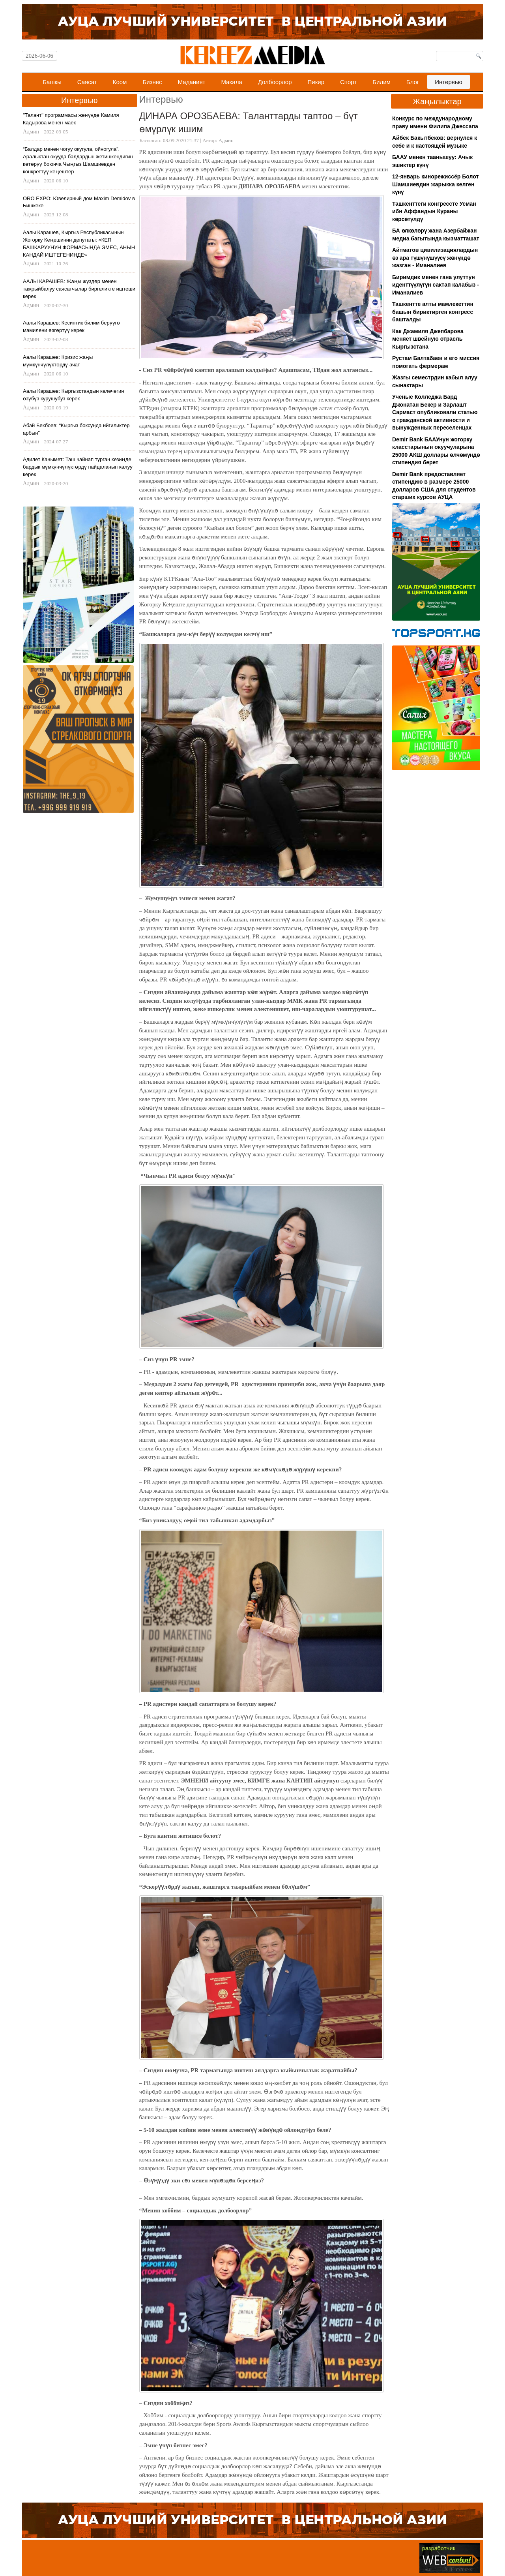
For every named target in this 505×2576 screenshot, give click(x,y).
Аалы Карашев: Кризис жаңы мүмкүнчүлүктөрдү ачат (58, 361)
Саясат (87, 82)
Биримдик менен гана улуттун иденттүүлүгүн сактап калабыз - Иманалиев (435, 285)
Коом (120, 82)
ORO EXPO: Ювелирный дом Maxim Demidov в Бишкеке (79, 202)
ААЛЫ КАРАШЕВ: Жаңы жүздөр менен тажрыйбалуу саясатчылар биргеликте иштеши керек (79, 288)
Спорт (348, 82)
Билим (381, 82)
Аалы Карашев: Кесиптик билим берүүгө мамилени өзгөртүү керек (71, 326)
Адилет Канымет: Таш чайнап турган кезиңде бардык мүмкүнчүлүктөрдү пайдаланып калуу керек (78, 466)
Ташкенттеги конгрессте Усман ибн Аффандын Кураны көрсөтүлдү (434, 211)
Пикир (316, 82)
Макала (231, 82)
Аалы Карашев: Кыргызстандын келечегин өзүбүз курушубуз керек (73, 395)
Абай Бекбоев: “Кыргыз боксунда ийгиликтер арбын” (76, 429)
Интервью (448, 82)
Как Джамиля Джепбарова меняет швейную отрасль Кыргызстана (428, 339)
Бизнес (152, 82)
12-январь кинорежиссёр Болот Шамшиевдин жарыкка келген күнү (435, 184)
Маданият (192, 82)
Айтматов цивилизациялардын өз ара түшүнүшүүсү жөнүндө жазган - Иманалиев (435, 257)
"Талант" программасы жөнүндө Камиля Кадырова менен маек (71, 119)
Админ (226, 140)
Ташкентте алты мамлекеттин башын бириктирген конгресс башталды (432, 312)
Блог (412, 82)
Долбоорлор (275, 82)
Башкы (52, 82)
